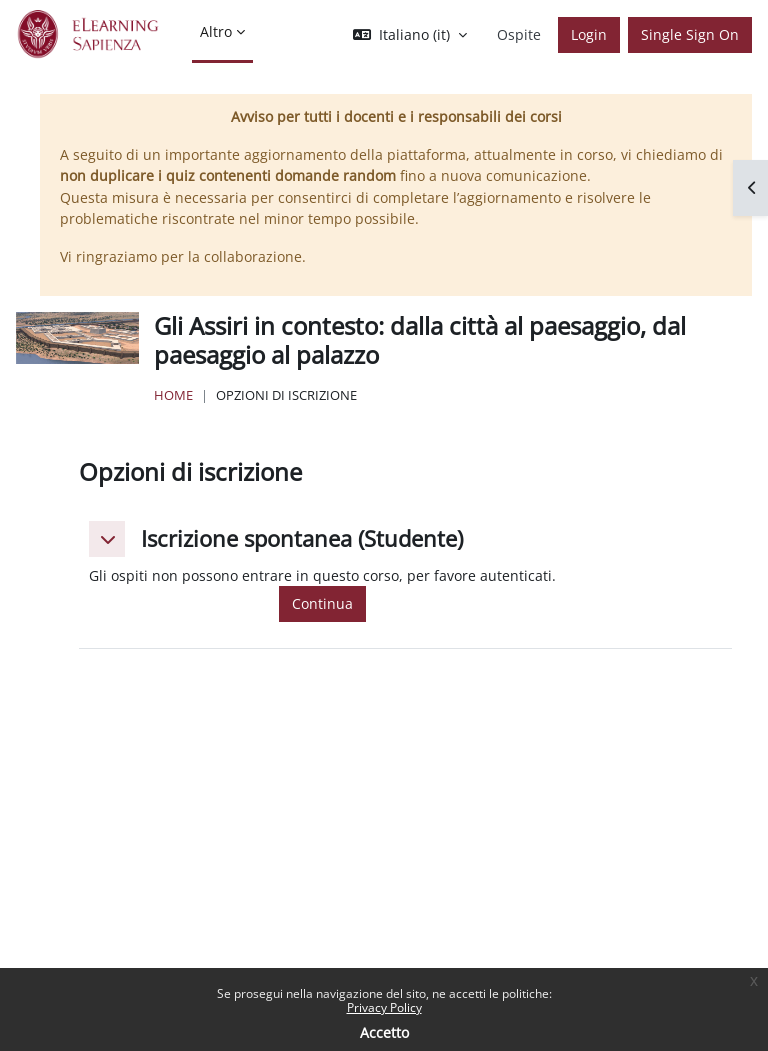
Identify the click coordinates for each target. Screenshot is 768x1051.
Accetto (384, 1032)
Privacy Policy (384, 1007)
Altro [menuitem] (216, 31)
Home (173, 395)
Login (589, 34)
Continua (322, 603)
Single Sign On (690, 34)
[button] (410, 35)
